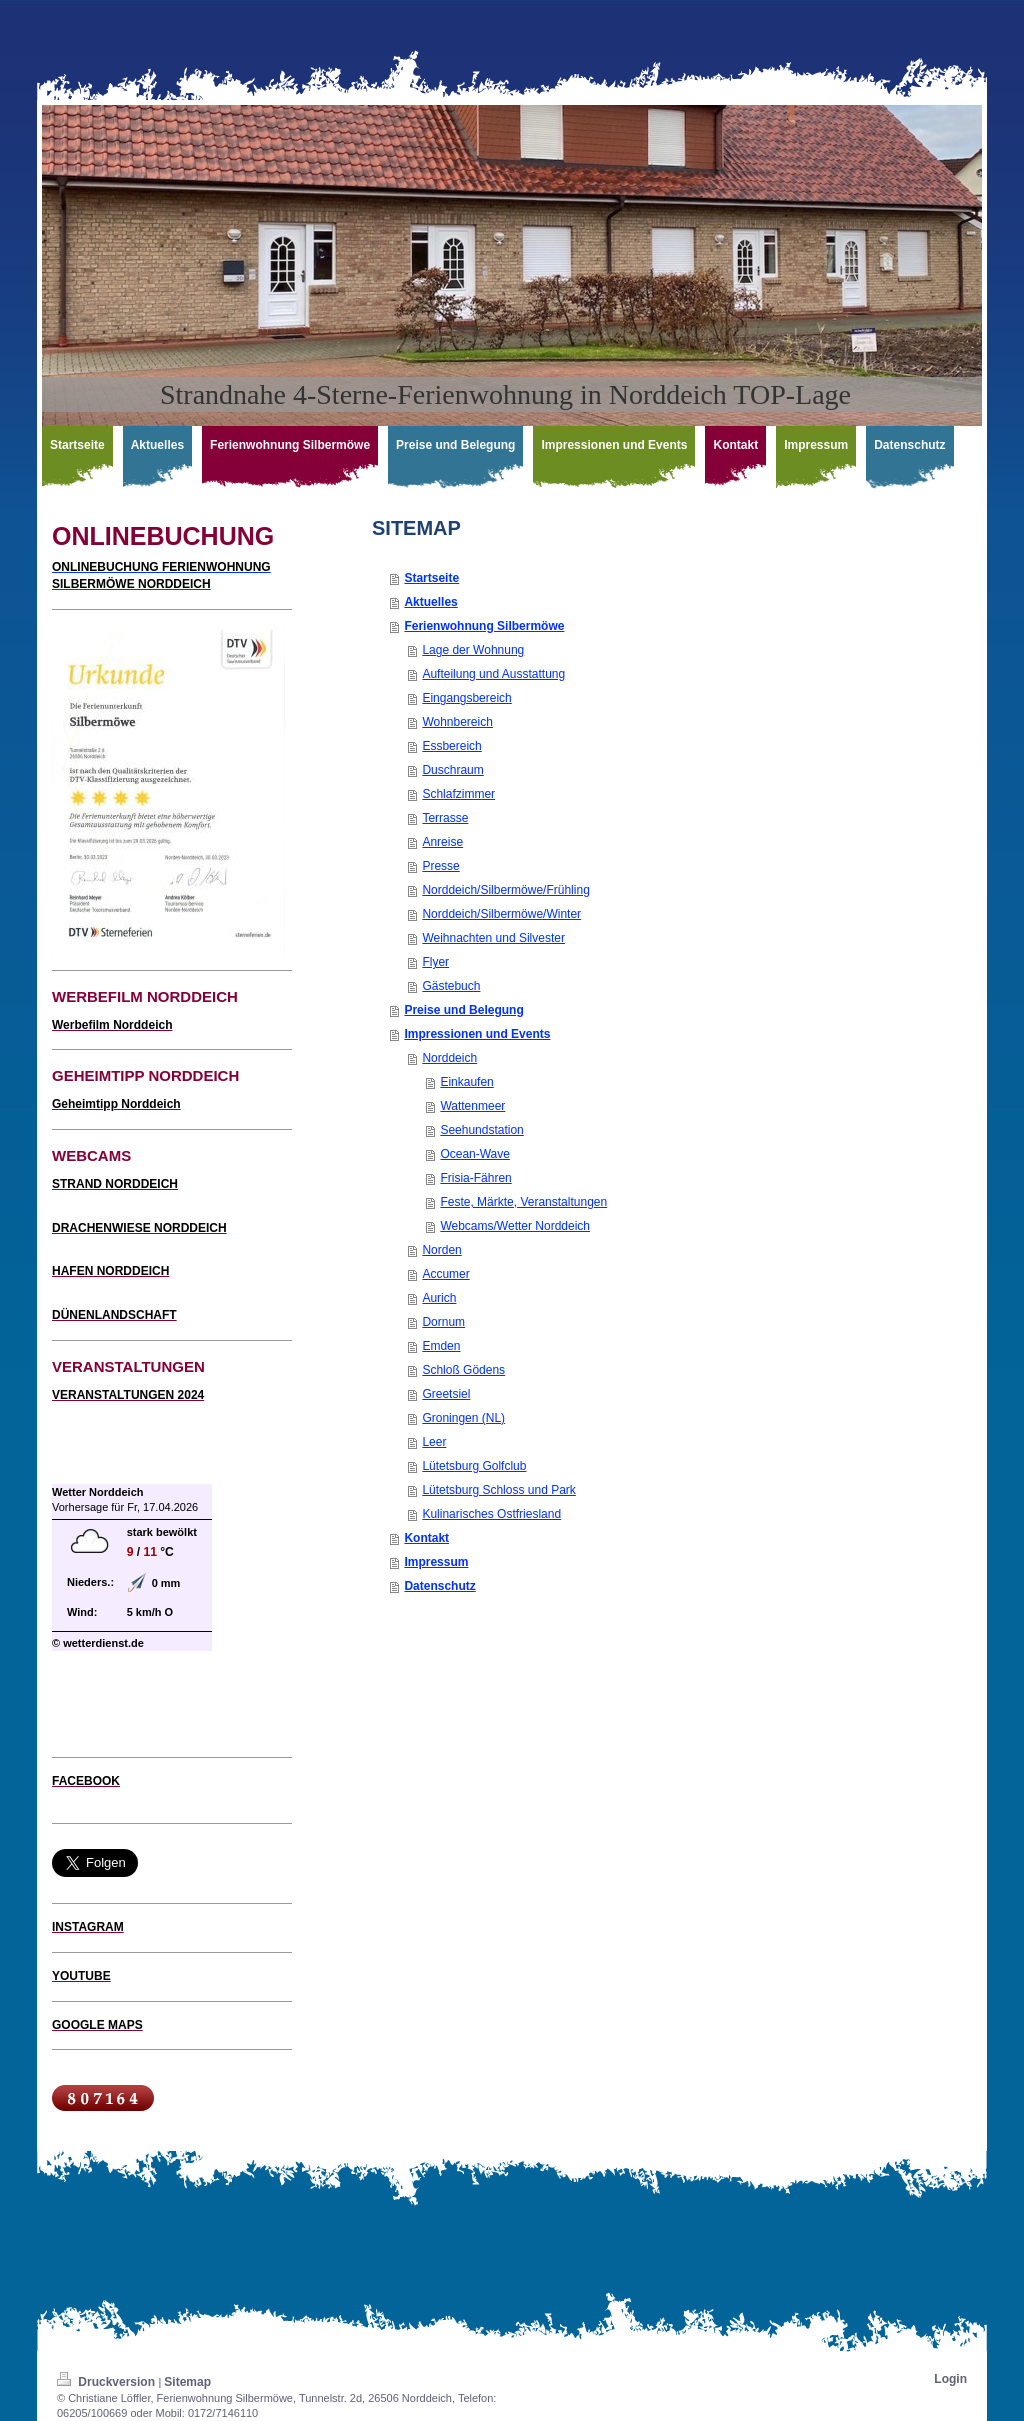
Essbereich (451, 746)
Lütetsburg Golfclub (474, 1466)
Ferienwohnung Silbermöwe (484, 626)
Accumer (445, 1274)
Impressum (436, 1562)
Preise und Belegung (463, 1010)
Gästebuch (451, 986)
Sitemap (187, 2382)
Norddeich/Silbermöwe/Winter (501, 914)
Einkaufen (466, 1082)
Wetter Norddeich (97, 1492)
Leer (434, 1442)
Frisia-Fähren (475, 1178)
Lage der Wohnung (473, 650)
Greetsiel (446, 1394)
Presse (440, 866)
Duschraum (452, 770)
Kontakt (426, 1538)
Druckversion (107, 2382)
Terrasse (445, 818)
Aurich (439, 1298)
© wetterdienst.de (98, 1643)
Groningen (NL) (463, 1418)
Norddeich (449, 1058)
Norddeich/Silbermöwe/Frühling (505, 890)
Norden (441, 1250)
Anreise (442, 842)
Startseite (431, 578)
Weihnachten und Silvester (493, 938)
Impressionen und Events (477, 1034)
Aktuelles (430, 602)
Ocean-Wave (475, 1154)
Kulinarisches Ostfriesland (491, 1514)
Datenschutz (439, 1586)
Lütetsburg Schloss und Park (498, 1490)
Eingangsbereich (466, 698)
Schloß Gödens (463, 1370)
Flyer (435, 962)
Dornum (443, 1322)
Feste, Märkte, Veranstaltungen (523, 1202)
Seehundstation (481, 1130)
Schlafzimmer (458, 794)
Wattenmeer (472, 1106)
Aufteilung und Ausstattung (493, 674)
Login (950, 2379)
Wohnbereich (457, 722)
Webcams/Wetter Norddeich (515, 1226)
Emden (441, 1346)
